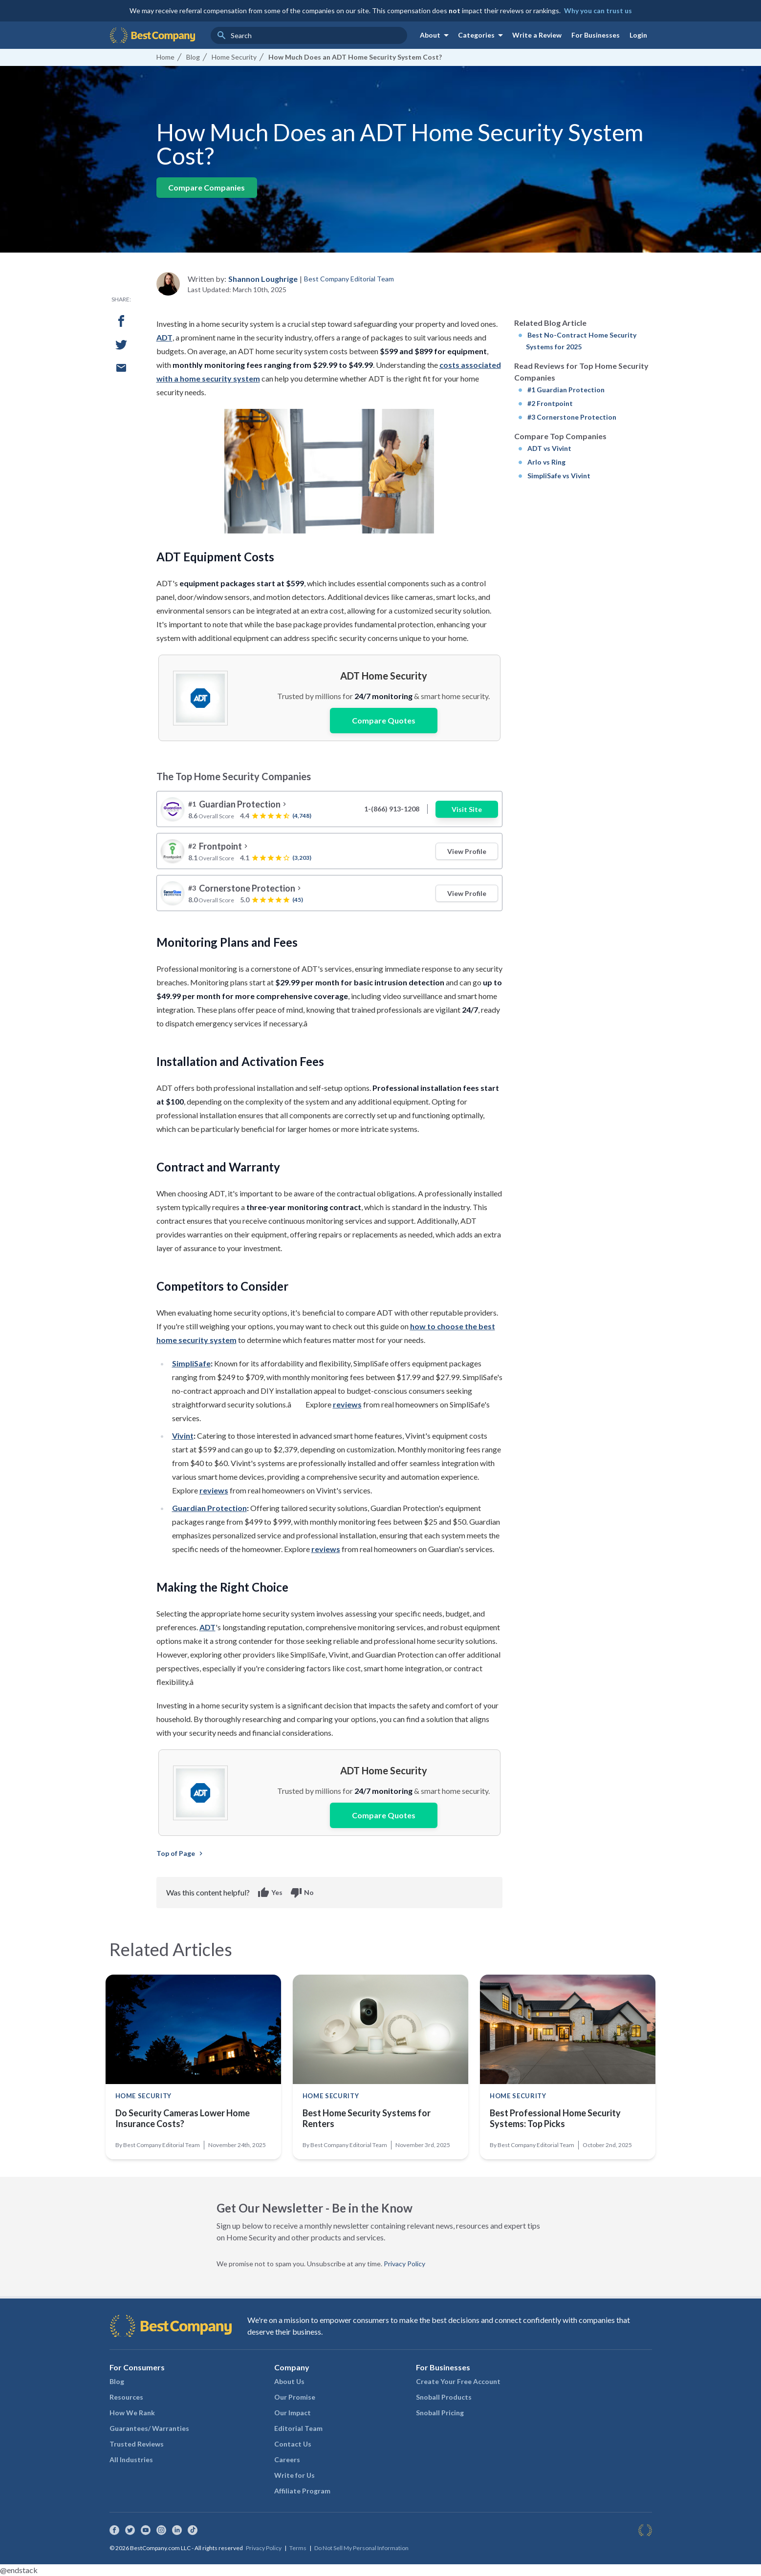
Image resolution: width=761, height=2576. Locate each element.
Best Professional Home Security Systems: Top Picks (555, 2118)
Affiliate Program (302, 2491)
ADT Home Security (383, 675)
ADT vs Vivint (549, 448)
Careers (287, 2459)
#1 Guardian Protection (566, 389)
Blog (116, 2381)
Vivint (183, 1435)
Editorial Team (298, 2428)
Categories (482, 35)
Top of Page (180, 1853)
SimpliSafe (191, 1363)
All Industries (131, 2459)
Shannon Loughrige (263, 278)
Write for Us (294, 2475)
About (436, 35)
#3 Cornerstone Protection (571, 417)
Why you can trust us (598, 10)
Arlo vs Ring (546, 462)
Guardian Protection (209, 1507)
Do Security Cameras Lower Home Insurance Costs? (182, 2118)
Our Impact (292, 2412)
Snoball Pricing (440, 2412)
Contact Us (292, 2444)
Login (638, 35)
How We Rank (132, 2412)
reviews (347, 1404)
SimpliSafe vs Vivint (558, 475)
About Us (289, 2381)
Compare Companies (206, 187)
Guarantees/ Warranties (149, 2428)
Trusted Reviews (136, 2444)
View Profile (466, 851)
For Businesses (595, 35)
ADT (164, 337)
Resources (126, 2397)
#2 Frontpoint (550, 403)
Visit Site (467, 809)
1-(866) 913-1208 (391, 809)
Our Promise (294, 2397)
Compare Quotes (383, 720)
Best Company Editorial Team (349, 279)
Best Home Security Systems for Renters (367, 2118)
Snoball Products (444, 2397)
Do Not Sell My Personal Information (361, 2548)
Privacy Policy (404, 2263)
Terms (297, 2548)
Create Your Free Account (458, 2381)
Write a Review (537, 35)
